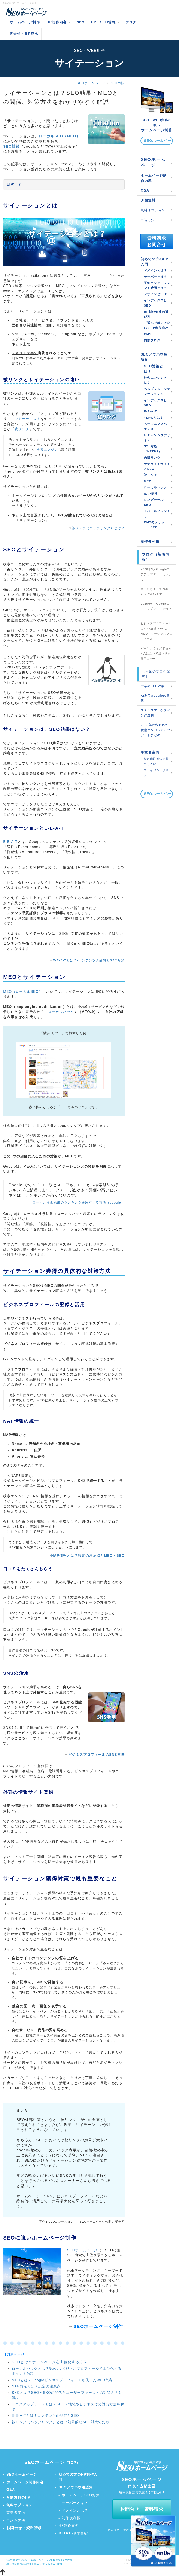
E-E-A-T (10, 842)
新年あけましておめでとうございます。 (156, 591)
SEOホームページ (91, 83)
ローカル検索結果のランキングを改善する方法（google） (78, 1202)
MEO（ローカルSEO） (22, 991)
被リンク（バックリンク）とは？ (98, 528)
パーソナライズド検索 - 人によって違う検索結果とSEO (156, 653)
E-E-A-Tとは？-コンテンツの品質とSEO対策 (89, 960)
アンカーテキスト (25, 419)
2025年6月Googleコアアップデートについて (156, 609)
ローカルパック (61, 1012)
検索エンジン (47, 449)
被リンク (21, 429)
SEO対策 (11, 146)
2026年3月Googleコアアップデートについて (156, 574)
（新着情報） (74, 2533)
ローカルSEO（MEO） (59, 136)
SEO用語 (117, 83)
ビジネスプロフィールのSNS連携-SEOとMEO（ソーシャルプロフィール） (157, 631)
